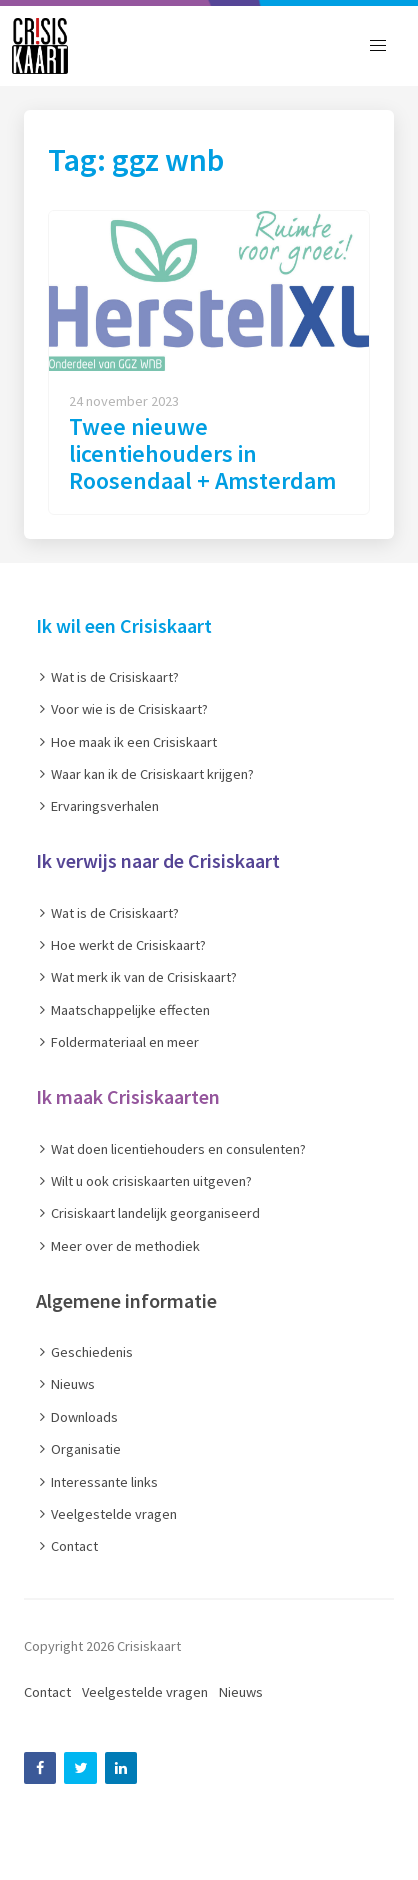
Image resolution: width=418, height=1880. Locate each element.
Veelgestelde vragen (145, 1692)
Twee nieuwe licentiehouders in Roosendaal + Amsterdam (202, 453)
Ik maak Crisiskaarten (128, 1096)
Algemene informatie (126, 1300)
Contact (47, 1692)
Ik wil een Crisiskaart (124, 625)
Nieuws (241, 1692)
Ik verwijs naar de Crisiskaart (158, 860)
